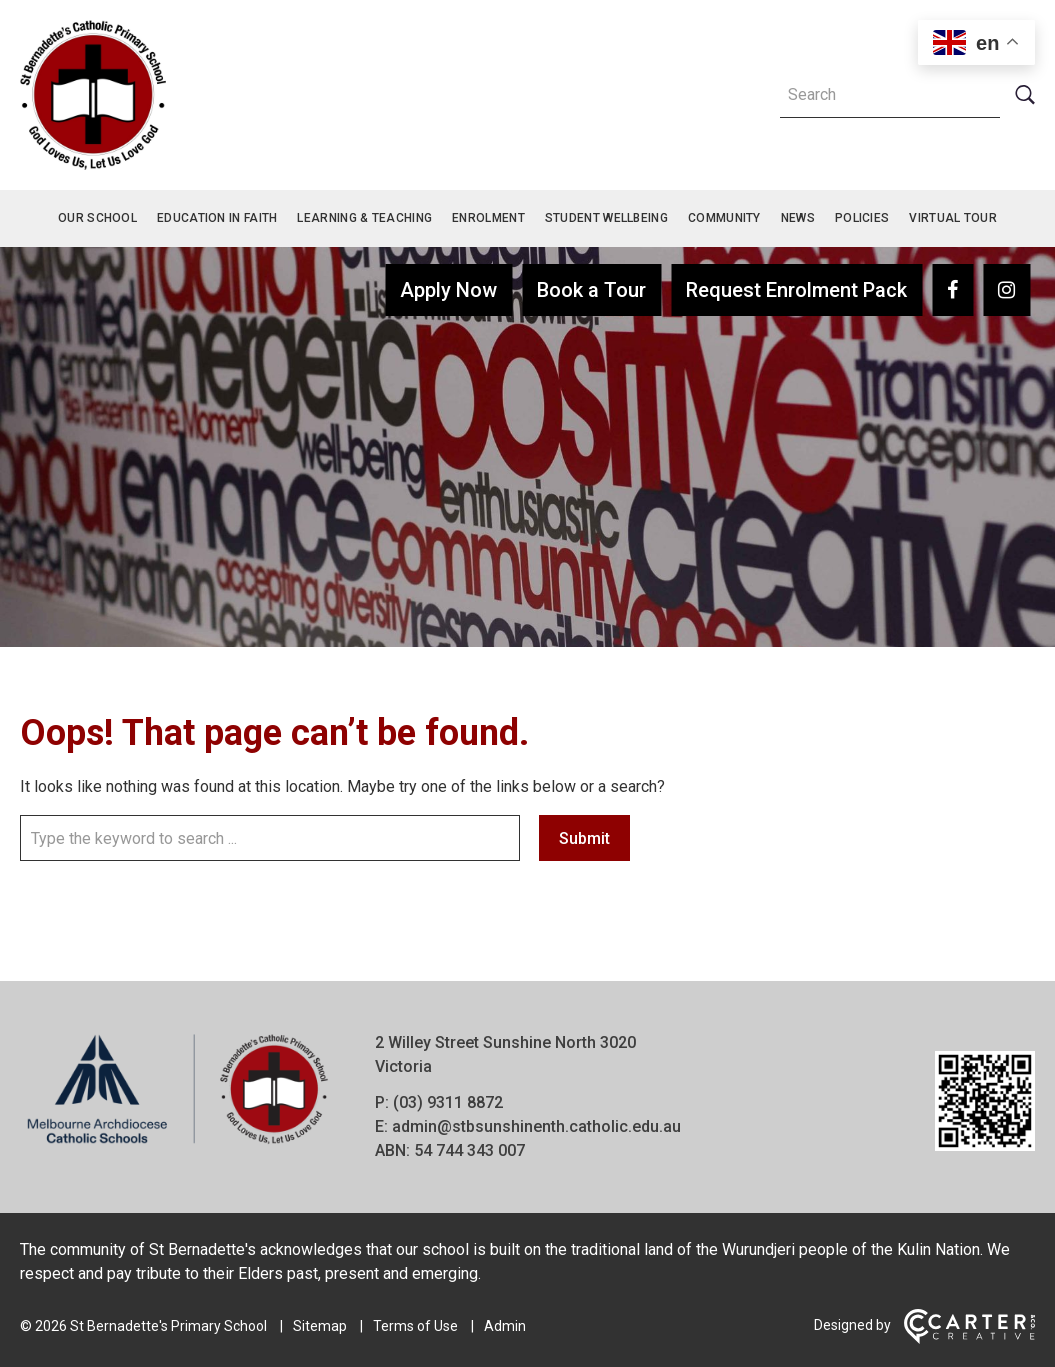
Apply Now (448, 290)
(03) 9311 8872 (448, 1102)
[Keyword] (890, 95)
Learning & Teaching (364, 218)
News (798, 218)
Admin (505, 1326)
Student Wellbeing (606, 218)
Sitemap (320, 1326)
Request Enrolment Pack (796, 290)
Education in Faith (217, 218)
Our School (97, 218)
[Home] (177, 1143)
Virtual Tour (953, 218)
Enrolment (488, 218)
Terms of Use (415, 1326)
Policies (862, 218)
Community (724, 218)
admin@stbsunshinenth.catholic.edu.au (536, 1126)
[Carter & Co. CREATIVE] (969, 1339)
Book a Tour (591, 290)
